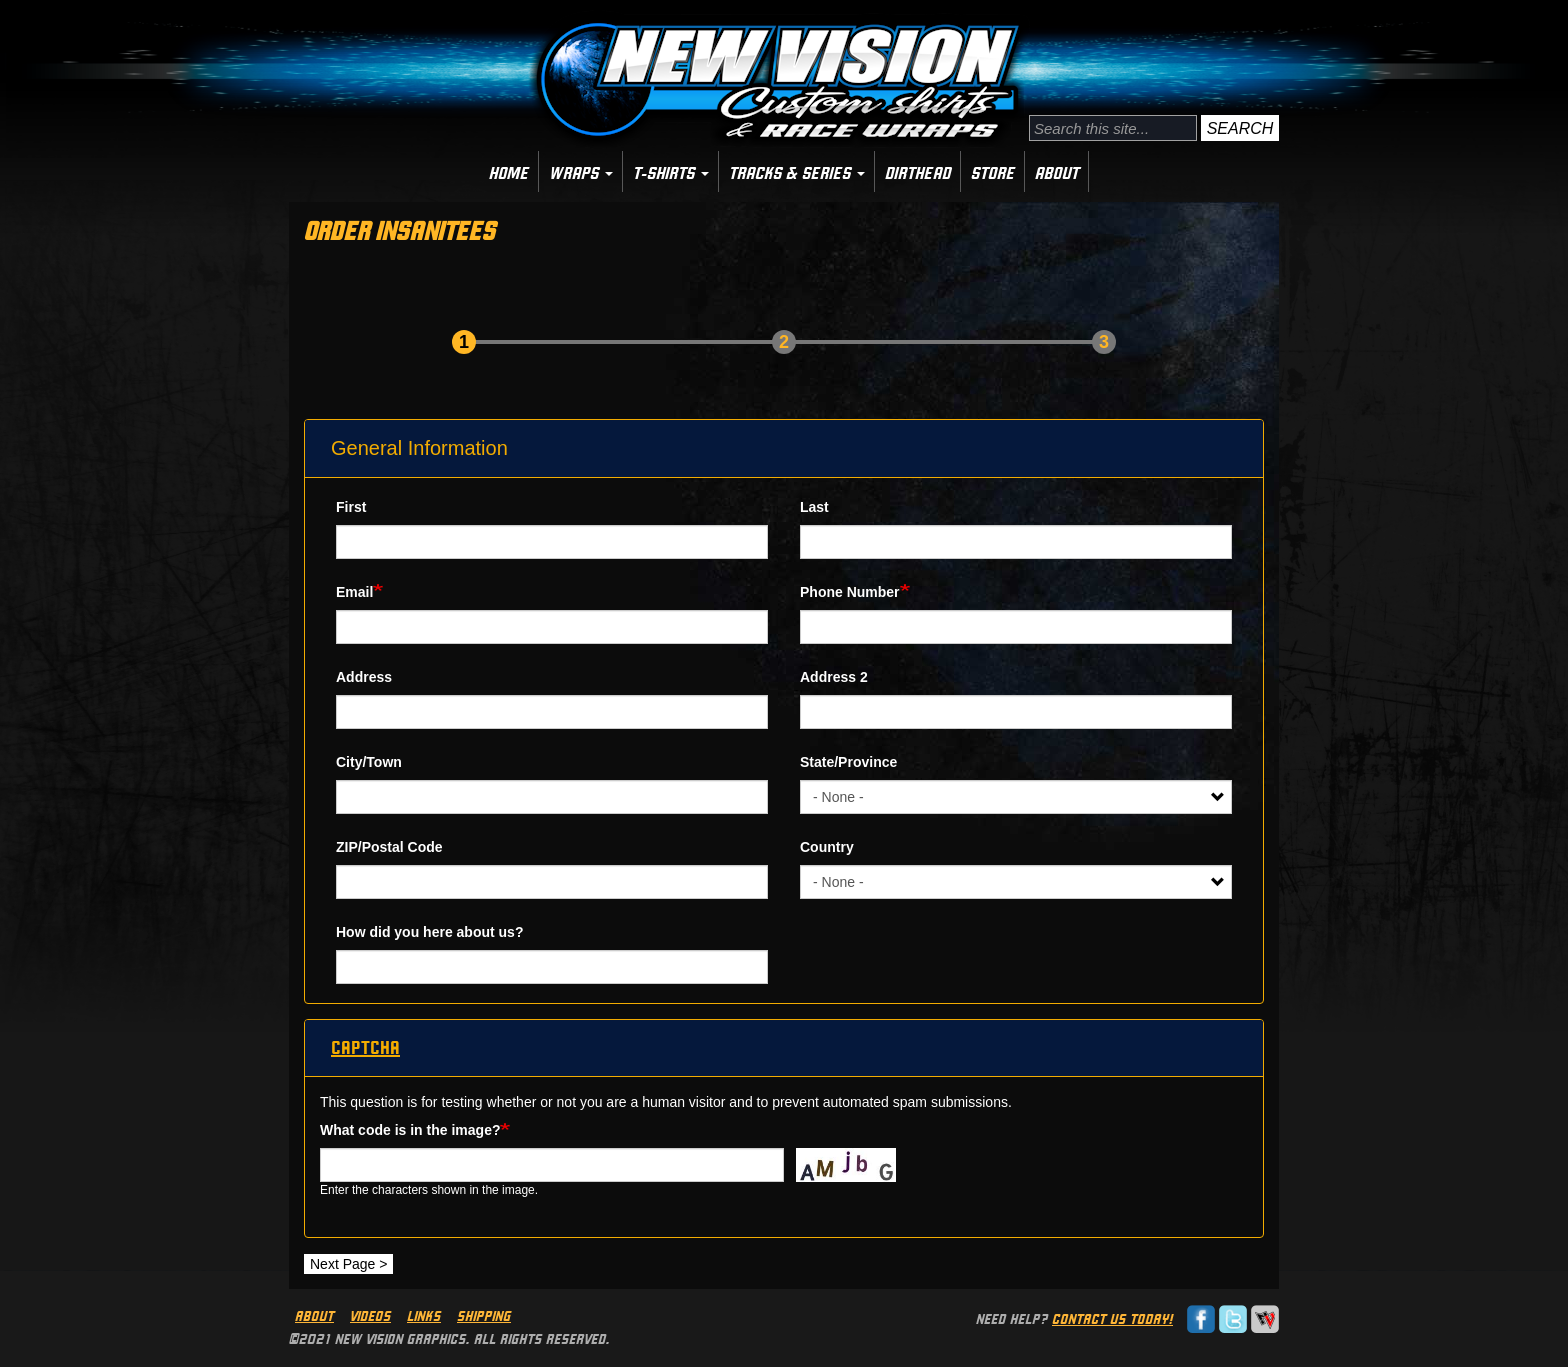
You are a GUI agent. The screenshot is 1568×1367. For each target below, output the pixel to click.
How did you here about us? (429, 932)
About (1057, 172)
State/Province (848, 762)
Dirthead (918, 172)
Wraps (581, 172)
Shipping (484, 1316)
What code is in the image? (410, 1130)
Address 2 (834, 677)
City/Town (369, 762)
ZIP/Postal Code (389, 847)
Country (827, 847)
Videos (370, 1316)
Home (509, 172)
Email (354, 592)
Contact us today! (1112, 1319)
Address (364, 677)
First (351, 507)
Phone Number (850, 592)
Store (993, 172)
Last (814, 507)
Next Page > (348, 1264)
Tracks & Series (797, 172)
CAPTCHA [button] (365, 1047)
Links (424, 1316)
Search (1240, 128)
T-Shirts (671, 172)
